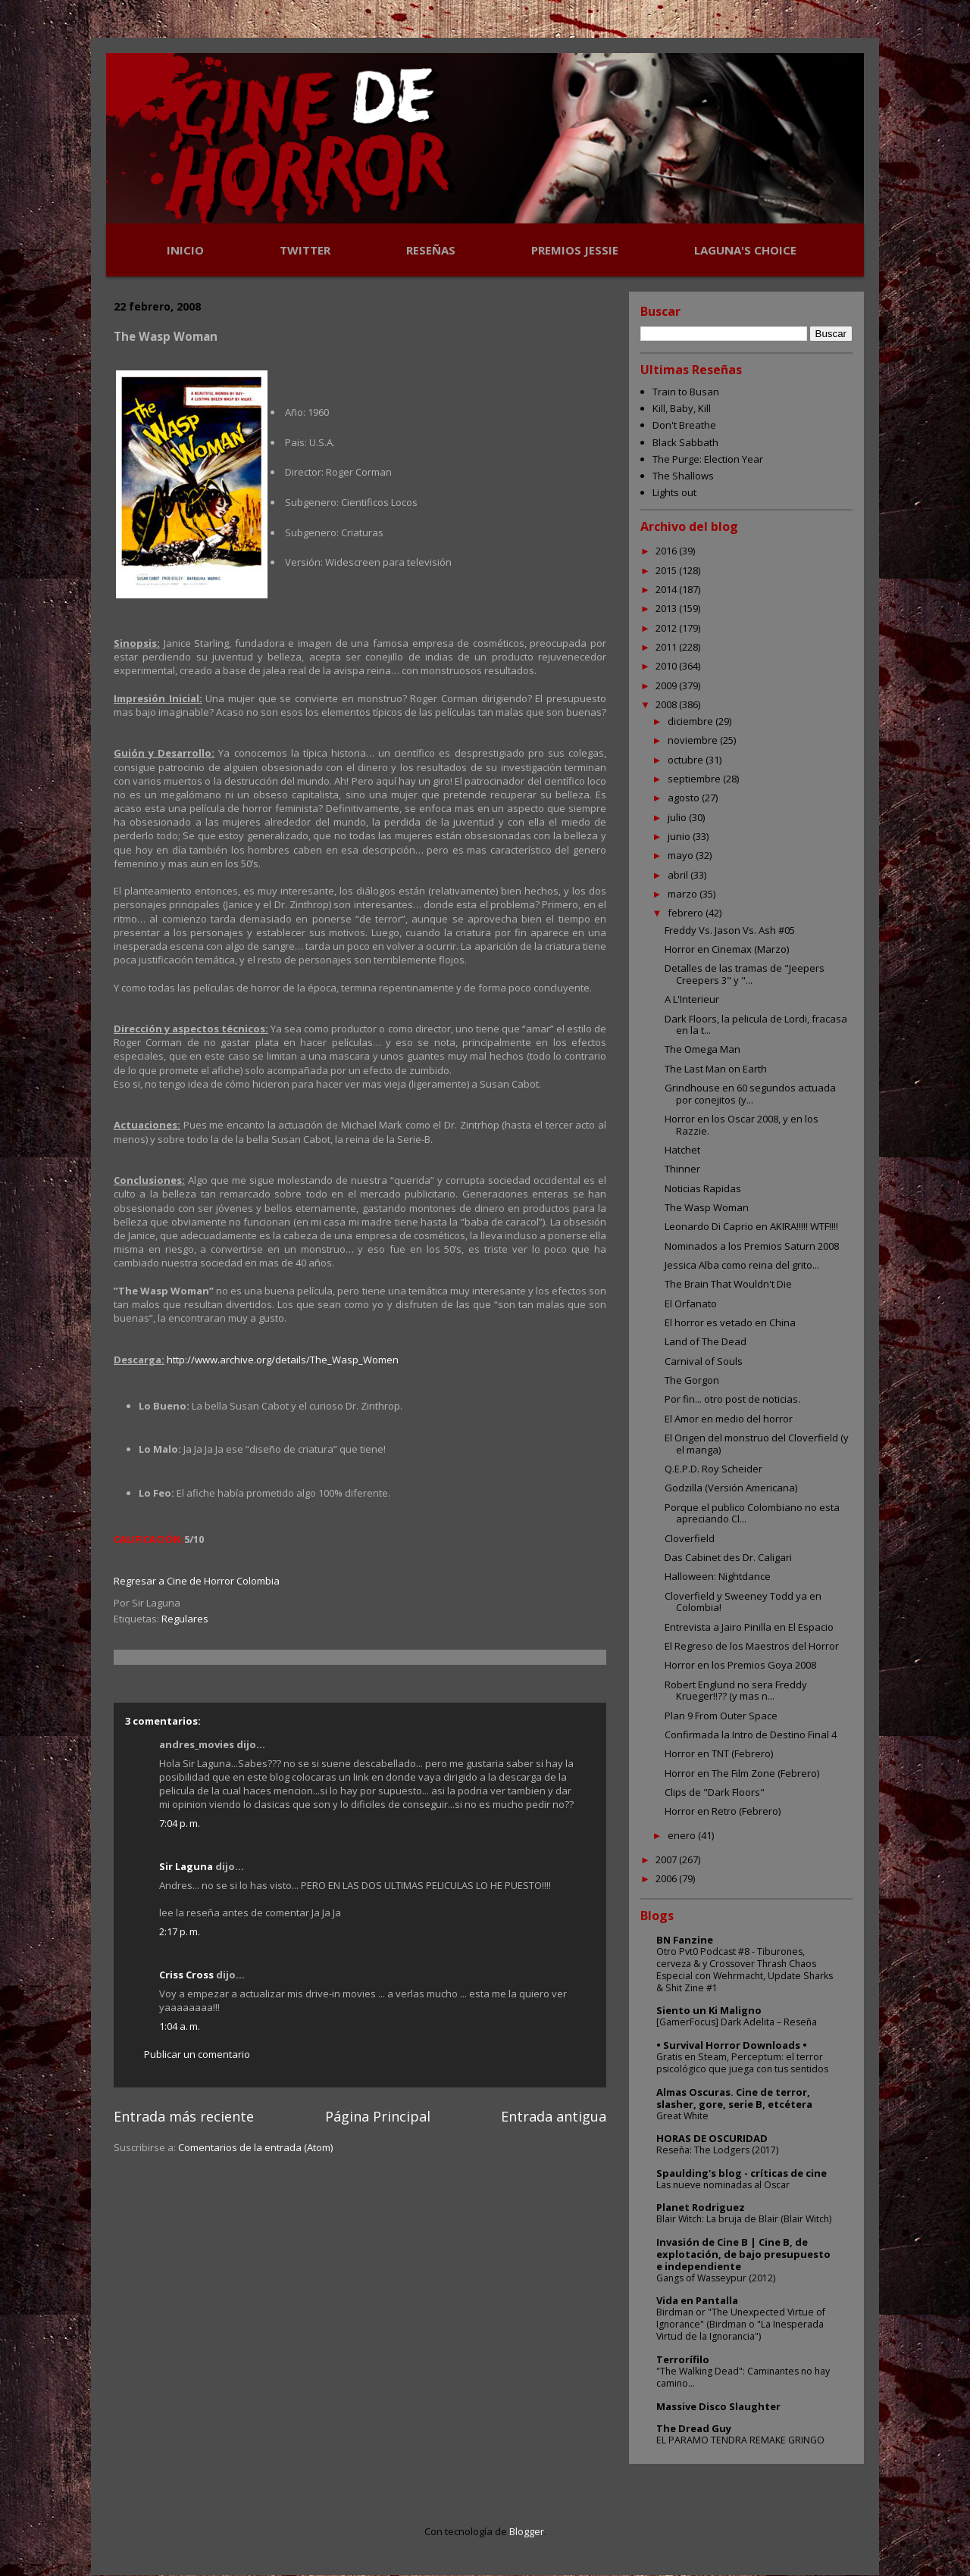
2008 (667, 704)
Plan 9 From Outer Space (721, 1715)
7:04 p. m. (179, 1823)
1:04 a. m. (179, 2026)
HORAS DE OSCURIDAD (712, 2138)
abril (679, 875)
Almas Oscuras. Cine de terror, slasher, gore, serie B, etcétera (734, 2098)
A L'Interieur (692, 999)
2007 (667, 1859)
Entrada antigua (553, 2116)
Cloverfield (690, 1538)
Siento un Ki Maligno (709, 2010)
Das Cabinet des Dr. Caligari (728, 1557)
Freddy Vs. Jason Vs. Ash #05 (730, 930)
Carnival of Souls (704, 1361)
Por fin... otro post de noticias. (732, 1399)
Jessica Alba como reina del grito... (742, 1265)
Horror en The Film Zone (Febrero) (742, 1773)
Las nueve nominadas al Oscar (723, 2184)
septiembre (695, 778)
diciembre (691, 721)
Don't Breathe (684, 425)
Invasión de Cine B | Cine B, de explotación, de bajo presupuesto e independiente (743, 2254)
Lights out (674, 492)
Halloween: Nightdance (718, 1576)
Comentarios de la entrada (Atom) (255, 2147)
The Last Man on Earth (716, 1069)
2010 (667, 666)
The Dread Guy (693, 2428)
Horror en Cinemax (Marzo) (727, 949)
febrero (687, 913)
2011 (667, 647)
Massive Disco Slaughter (718, 2406)
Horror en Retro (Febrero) (723, 1811)
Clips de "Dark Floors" (715, 1792)
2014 (667, 589)
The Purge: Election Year (707, 459)
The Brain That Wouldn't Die (728, 1284)
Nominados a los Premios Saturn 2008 (752, 1246)
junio (680, 836)
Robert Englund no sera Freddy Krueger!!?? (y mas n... (736, 1690)
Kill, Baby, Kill (681, 408)
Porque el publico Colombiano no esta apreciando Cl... (752, 1513)
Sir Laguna (186, 1866)
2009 (667, 685)
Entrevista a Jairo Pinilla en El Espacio (749, 1627)
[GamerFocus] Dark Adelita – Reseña (736, 2022)
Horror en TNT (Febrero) (719, 1753)
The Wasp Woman (707, 1207)
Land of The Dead (705, 1341)
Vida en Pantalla (697, 2300)
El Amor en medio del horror (729, 1418)
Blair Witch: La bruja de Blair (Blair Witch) (743, 2218)
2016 (667, 550)
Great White (682, 2115)
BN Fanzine (684, 1940)
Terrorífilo (682, 2359)
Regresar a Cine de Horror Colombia (197, 1581)
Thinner (682, 1169)
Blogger (526, 2531)
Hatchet (682, 1150)
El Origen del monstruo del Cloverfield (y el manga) (757, 1444)
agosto (685, 797)
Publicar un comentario (197, 2054)
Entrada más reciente (184, 2116)
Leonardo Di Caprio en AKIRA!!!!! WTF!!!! (751, 1226)
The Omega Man (702, 1049)
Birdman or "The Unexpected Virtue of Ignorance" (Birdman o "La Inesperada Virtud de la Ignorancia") (740, 2324)
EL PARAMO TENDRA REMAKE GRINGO (740, 2440)
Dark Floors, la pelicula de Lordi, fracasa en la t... (756, 1025)
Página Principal (377, 2116)
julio (678, 817)
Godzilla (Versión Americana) (731, 1487)
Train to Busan (685, 391)
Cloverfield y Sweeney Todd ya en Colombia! (743, 1602)
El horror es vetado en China (730, 1322)
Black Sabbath (685, 442)
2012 (667, 628)
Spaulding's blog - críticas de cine (741, 2173)
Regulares (184, 1618)
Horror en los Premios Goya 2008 (740, 1665)
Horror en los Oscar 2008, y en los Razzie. (741, 1125)
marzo (683, 894)
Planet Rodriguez (700, 2207)
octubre (687, 760)
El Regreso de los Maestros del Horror (752, 1646)
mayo (682, 855)
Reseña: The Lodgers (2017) (717, 2150)
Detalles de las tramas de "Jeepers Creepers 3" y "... (744, 974)
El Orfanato (691, 1303)
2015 (667, 570)
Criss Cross (186, 1974)
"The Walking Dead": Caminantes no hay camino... (743, 2377)
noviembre (694, 740)
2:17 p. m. (179, 1931)
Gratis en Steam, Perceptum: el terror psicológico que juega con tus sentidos (742, 2062)
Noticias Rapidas (703, 1188)
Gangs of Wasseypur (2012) (715, 2278)
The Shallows (683, 475)
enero (683, 1835)
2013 (667, 608)
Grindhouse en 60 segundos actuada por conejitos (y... (750, 1094)
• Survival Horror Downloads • (731, 2045)
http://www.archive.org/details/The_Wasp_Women (283, 1359)
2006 (667, 1878)
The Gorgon (692, 1380)
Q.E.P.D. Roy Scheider (713, 1468)
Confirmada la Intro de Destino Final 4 (751, 1734)
